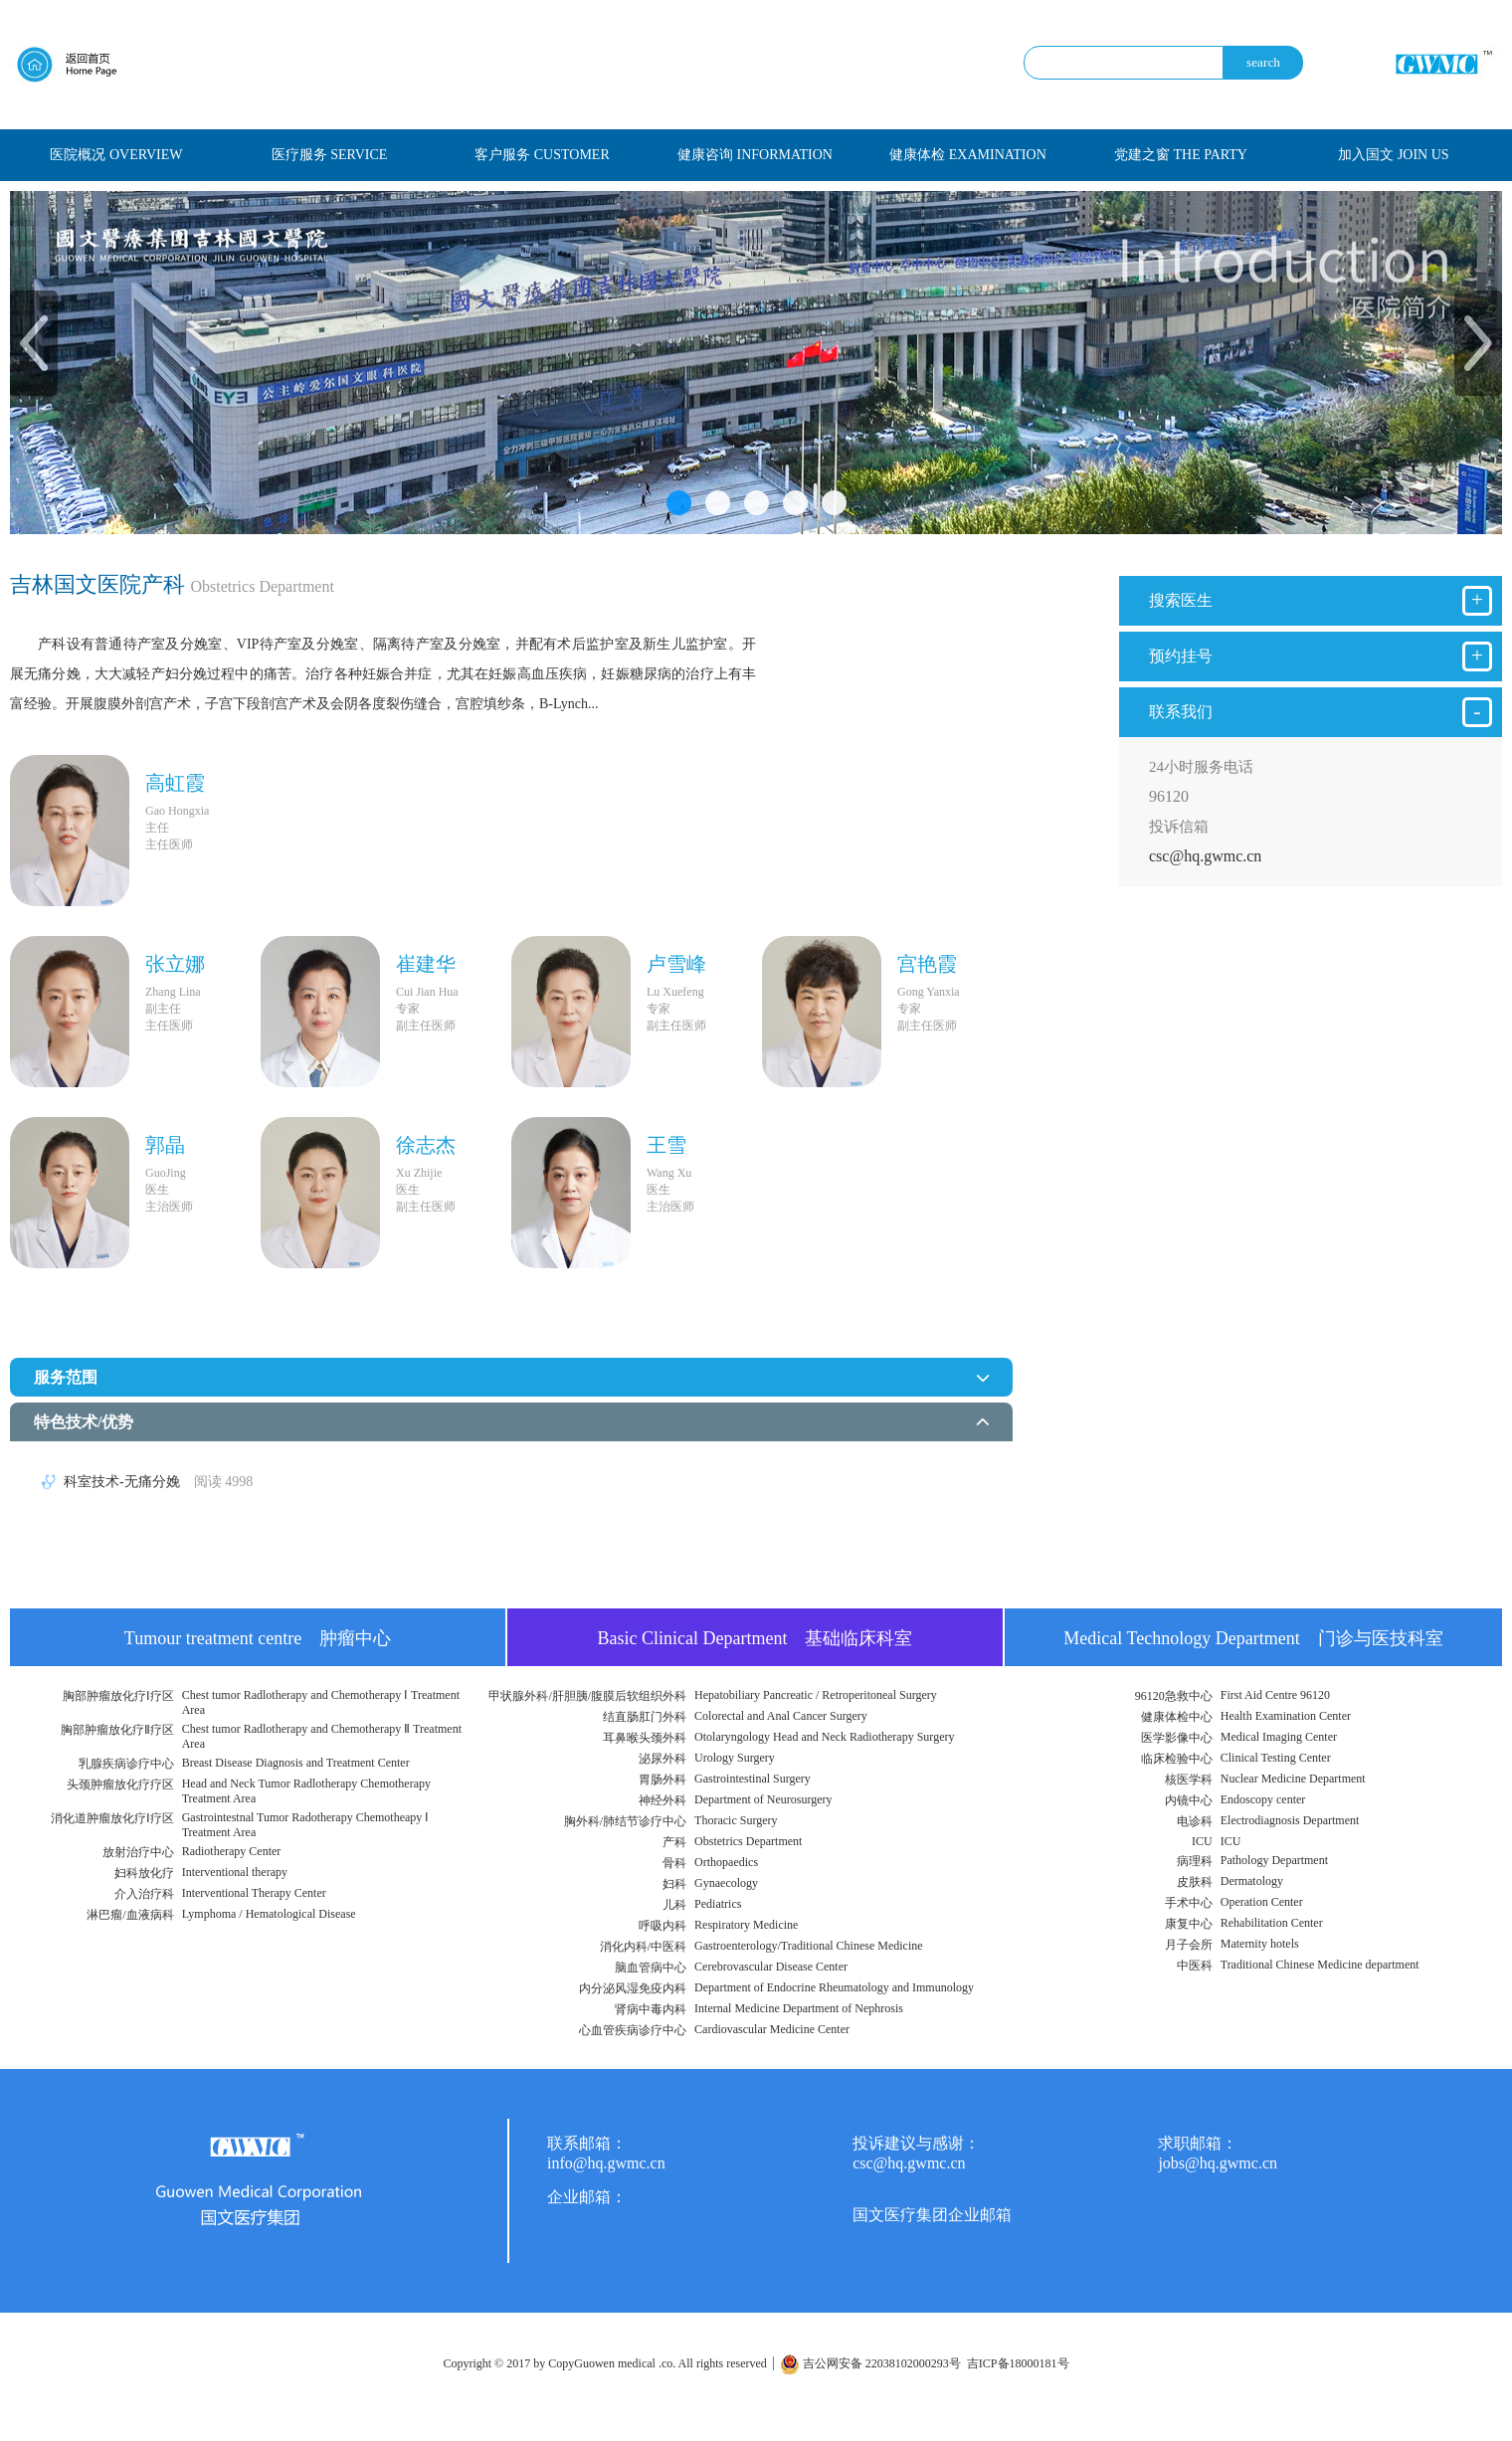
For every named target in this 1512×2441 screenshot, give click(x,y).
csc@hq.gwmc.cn (1205, 855)
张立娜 (175, 964)
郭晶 (165, 1145)
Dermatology (1252, 1881)
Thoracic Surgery (735, 1820)
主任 (157, 828)
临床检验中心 (1177, 1759)
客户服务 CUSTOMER (541, 154)
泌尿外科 (662, 1759)
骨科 (674, 1863)
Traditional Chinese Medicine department (1320, 1965)
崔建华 (426, 964)
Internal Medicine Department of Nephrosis (798, 2008)
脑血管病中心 (650, 1967)
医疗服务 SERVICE (330, 154)
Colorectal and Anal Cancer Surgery (780, 1716)
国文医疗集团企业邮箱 (932, 2214)
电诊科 (1195, 1821)
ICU (1202, 1841)
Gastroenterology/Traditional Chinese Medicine (808, 1946)
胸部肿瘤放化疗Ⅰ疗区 (118, 1696)
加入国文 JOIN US (1393, 154)
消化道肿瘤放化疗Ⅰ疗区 (112, 1818)
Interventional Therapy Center (254, 1893)
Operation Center (1262, 1902)
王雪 (666, 1145)
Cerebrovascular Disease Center (771, 1966)
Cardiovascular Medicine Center (772, 2029)
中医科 (1195, 1965)
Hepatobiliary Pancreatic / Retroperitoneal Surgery (815, 1695)
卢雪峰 (676, 964)
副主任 (163, 1009)
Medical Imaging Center (1279, 1737)
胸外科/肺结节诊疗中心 (625, 1821)
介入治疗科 (144, 1894)
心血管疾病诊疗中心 (632, 2030)
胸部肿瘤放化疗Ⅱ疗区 (117, 1730)
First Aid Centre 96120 (1275, 1695)
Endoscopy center (1263, 1799)
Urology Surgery (734, 1758)
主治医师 (169, 1207)
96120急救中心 (1174, 1696)
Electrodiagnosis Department (1290, 1820)
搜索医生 (1320, 601)
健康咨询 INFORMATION (755, 154)
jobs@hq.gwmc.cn (1217, 2163)
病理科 (1195, 1861)
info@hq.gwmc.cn (606, 2163)
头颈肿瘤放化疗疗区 (120, 1784)
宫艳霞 (927, 964)
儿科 (674, 1905)
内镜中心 (1189, 1800)
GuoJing (165, 1173)
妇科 (674, 1884)
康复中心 (1189, 1924)
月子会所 (1189, 1945)
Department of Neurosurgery (763, 1799)
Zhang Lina (173, 992)
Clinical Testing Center (1276, 1758)
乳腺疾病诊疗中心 (126, 1764)
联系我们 (1320, 712)
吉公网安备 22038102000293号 (870, 2363)
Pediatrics (717, 1904)
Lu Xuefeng (675, 992)
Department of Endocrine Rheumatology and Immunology (834, 1987)
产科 (674, 1842)
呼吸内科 (662, 1926)
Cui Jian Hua (427, 992)
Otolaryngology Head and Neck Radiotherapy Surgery (824, 1737)
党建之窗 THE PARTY (1180, 154)
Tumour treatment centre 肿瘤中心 (257, 1638)
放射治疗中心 (138, 1852)
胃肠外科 (662, 1779)
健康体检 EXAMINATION (967, 154)
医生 (157, 1190)
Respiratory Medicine (746, 1925)
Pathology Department (1274, 1860)
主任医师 (169, 844)
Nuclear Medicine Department (1293, 1778)
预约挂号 (1320, 656)
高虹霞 (175, 783)
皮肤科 (1195, 1882)
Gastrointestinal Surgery (752, 1778)
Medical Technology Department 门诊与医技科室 (1252, 1638)
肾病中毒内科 (650, 2009)
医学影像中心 (1177, 1738)
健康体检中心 (1177, 1717)
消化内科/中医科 (643, 1947)
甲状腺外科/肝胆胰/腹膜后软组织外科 (587, 1696)
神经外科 (662, 1800)
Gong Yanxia (928, 992)
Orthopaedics (726, 1862)
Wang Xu (669, 1173)
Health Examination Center (1286, 1716)
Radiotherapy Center (232, 1851)
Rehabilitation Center (1272, 1923)
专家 (408, 1009)
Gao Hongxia (177, 811)
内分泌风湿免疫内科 (632, 1988)
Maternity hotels (1260, 1944)
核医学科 (1189, 1779)
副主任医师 (426, 1026)
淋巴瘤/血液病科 (130, 1915)
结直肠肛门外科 (644, 1717)
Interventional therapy (234, 1872)
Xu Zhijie (419, 1173)
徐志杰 (426, 1145)
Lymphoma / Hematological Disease (269, 1914)
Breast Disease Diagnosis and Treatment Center (296, 1763)
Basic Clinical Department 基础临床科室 (755, 1638)
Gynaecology (726, 1883)
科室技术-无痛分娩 (158, 1481)
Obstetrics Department (748, 1841)
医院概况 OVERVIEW (116, 154)
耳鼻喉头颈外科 (644, 1738)
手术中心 (1189, 1903)
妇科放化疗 (144, 1873)
